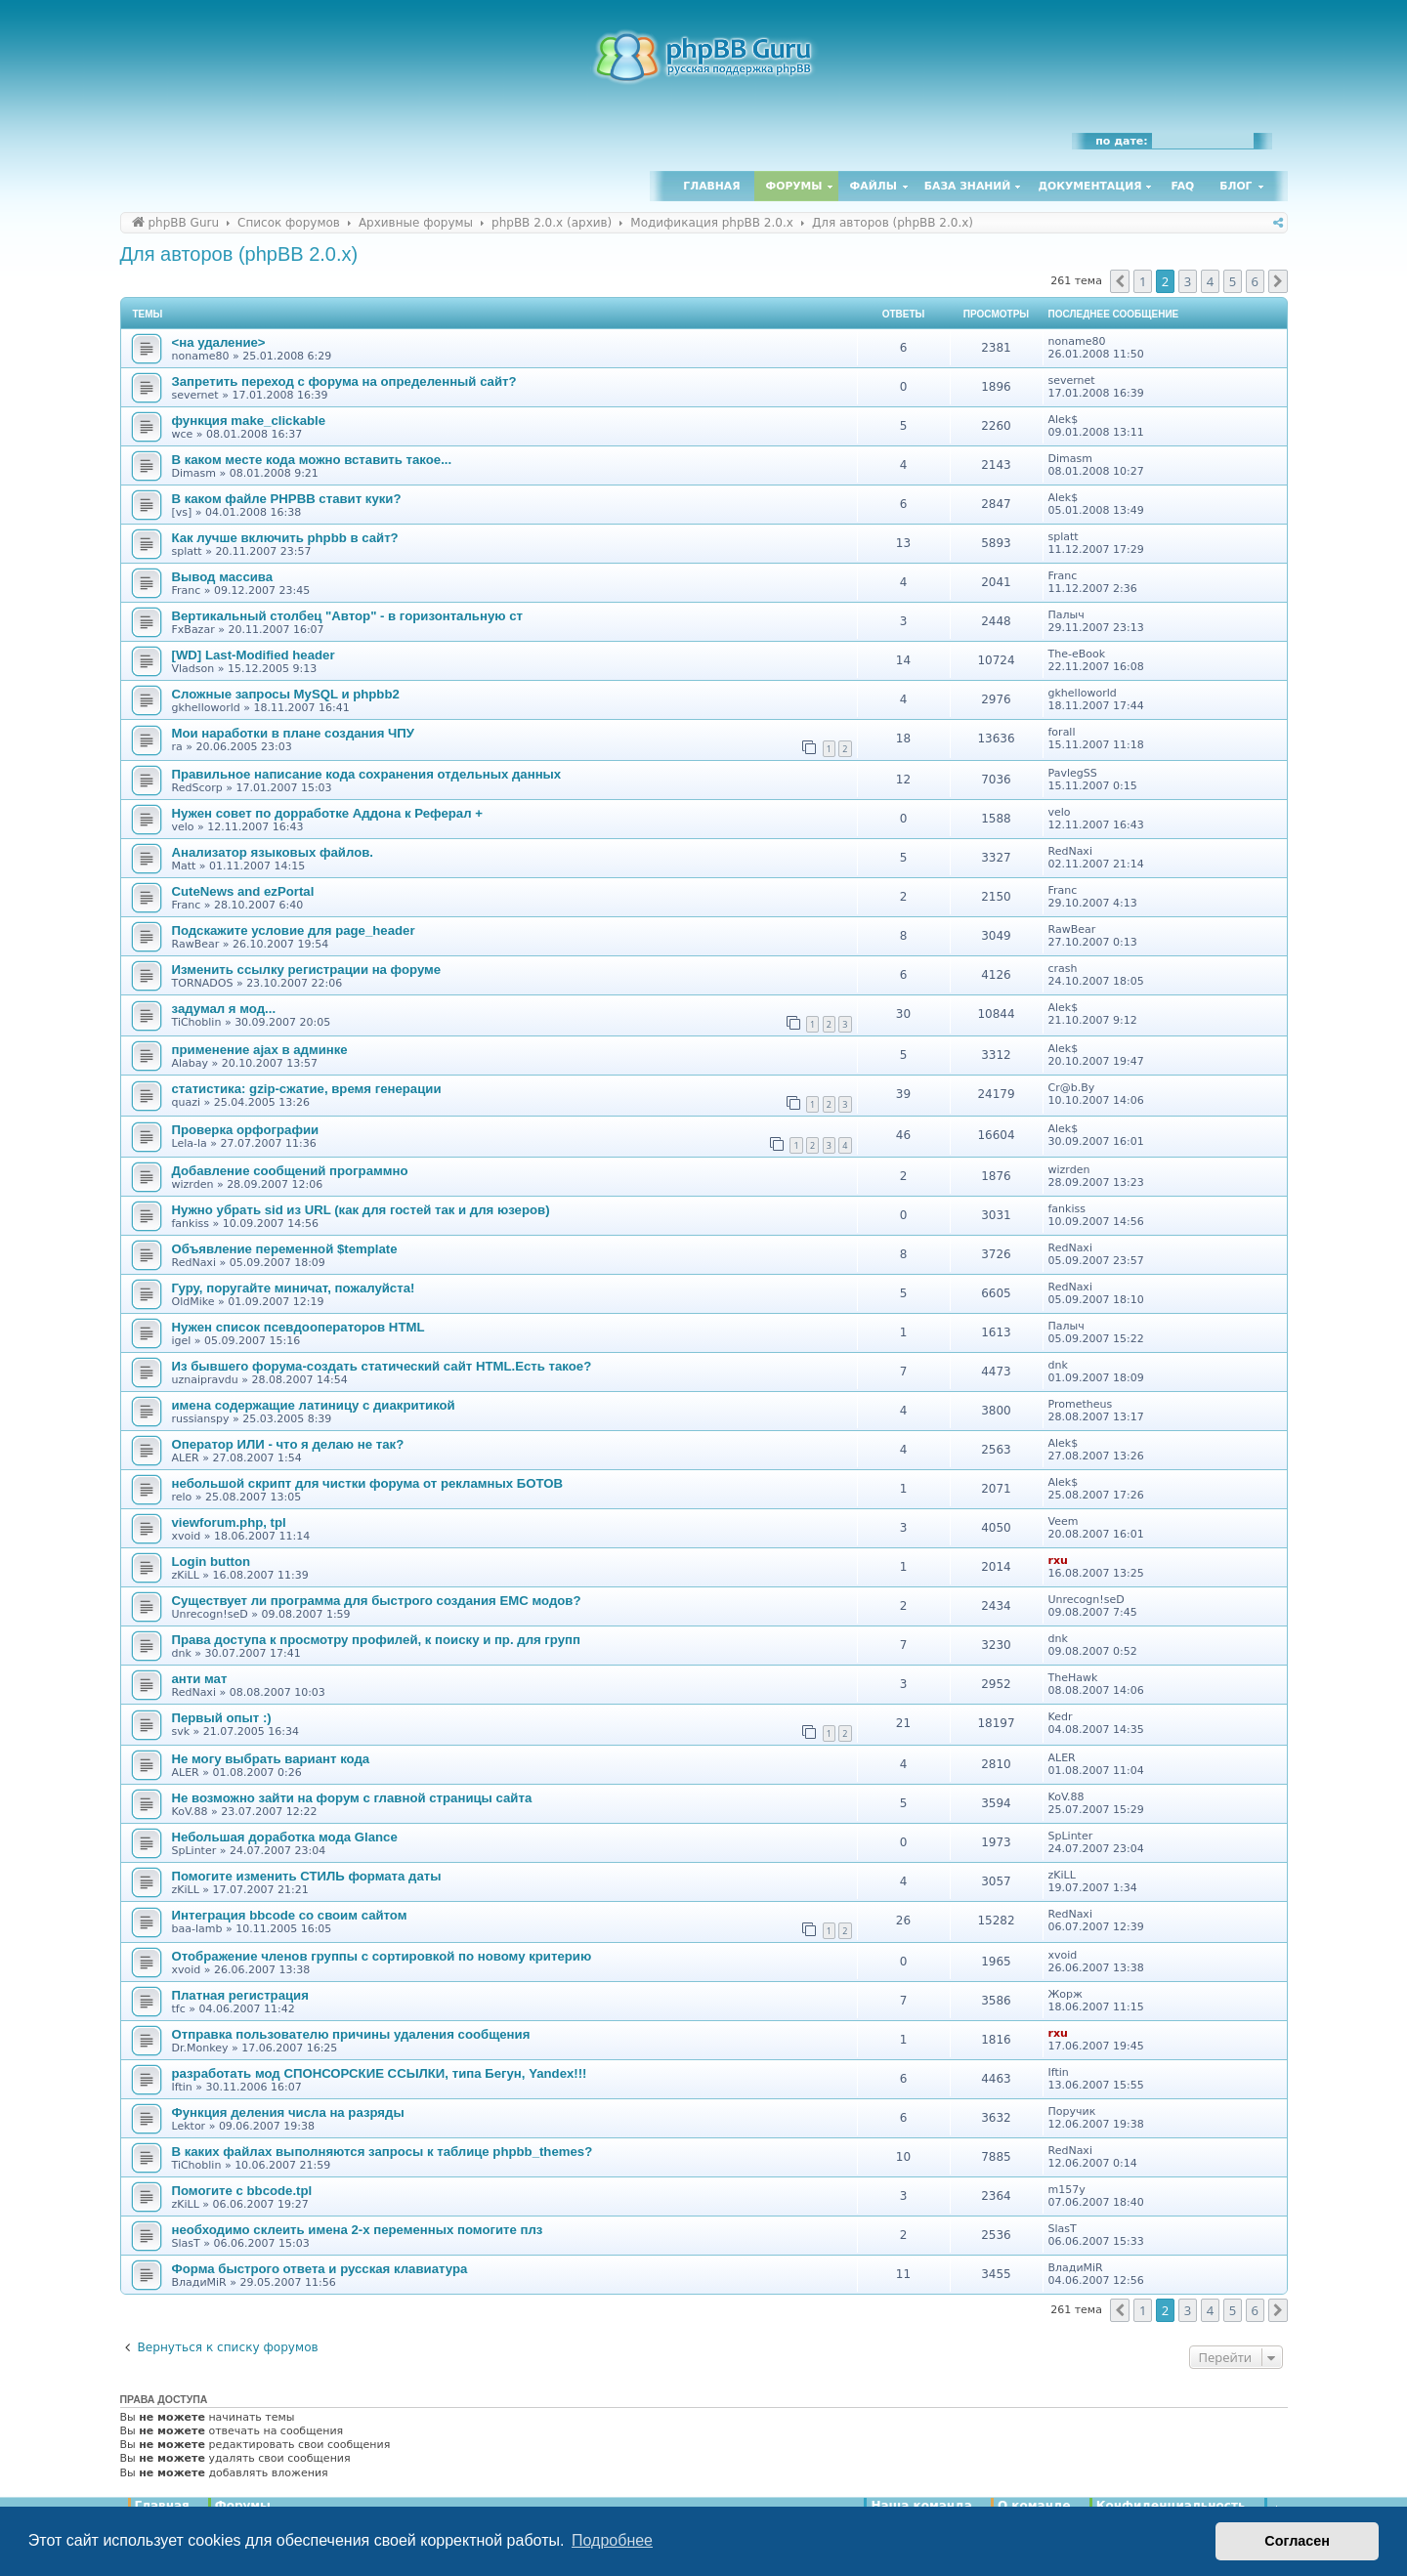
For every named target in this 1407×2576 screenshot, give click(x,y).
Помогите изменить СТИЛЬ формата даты (307, 1876)
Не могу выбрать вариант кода (271, 1759)
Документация (1089, 186)
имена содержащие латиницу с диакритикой (313, 1405)
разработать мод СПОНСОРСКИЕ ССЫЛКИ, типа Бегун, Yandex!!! (379, 2073)
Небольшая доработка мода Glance (285, 1837)
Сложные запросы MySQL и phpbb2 (286, 694)
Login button (211, 1561)
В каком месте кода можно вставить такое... (312, 459)
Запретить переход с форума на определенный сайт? (344, 381)
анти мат (200, 1678)
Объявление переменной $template (285, 1249)
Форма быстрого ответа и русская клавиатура (320, 2268)
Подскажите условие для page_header (293, 930)
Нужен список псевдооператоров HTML (298, 1327)
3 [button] (1187, 281)
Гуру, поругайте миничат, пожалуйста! (293, 1288)
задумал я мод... (224, 1008)
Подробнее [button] (612, 2540)
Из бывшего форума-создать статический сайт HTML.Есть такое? (382, 1366)
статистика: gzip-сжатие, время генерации (307, 1088)
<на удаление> (219, 342)
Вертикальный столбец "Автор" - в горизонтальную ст (347, 616)
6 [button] (1255, 281)
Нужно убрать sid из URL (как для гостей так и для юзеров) (361, 1210)
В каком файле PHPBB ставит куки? (287, 498)
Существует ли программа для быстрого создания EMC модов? (376, 1600)
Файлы (873, 186)
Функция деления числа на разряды (288, 2112)
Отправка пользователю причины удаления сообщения (351, 2034)
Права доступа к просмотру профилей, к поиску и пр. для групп (376, 1639)
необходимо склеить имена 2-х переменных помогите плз (357, 2229)
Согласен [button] (1297, 2541)
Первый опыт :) (222, 1717)
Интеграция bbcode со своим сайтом (289, 1915)
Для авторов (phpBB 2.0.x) (239, 254)
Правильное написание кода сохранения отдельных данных (367, 774)
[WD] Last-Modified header (253, 655)
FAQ (1183, 186)
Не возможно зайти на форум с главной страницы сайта (352, 1798)
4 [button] (1210, 281)
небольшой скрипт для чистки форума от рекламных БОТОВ (368, 1483)
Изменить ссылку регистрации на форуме (307, 969)
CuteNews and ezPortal (243, 891)
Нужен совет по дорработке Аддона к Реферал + (327, 813)
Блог (1235, 186)
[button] (1120, 281)
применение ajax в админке (260, 1049)
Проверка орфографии (246, 1129)
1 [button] (1142, 281)
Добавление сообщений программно (290, 1170)
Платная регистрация (240, 1995)
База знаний (967, 186)
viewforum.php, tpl (229, 1522)
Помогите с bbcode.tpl (242, 2190)
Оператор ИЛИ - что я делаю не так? (288, 1444)
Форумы (794, 186)
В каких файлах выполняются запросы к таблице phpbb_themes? (382, 2151)
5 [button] (1232, 281)
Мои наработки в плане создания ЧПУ (293, 733)
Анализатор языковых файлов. (272, 852)
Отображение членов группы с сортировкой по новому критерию (382, 1956)
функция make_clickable (249, 420)
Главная (711, 186)
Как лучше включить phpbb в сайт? (285, 537)
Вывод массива (223, 577)
